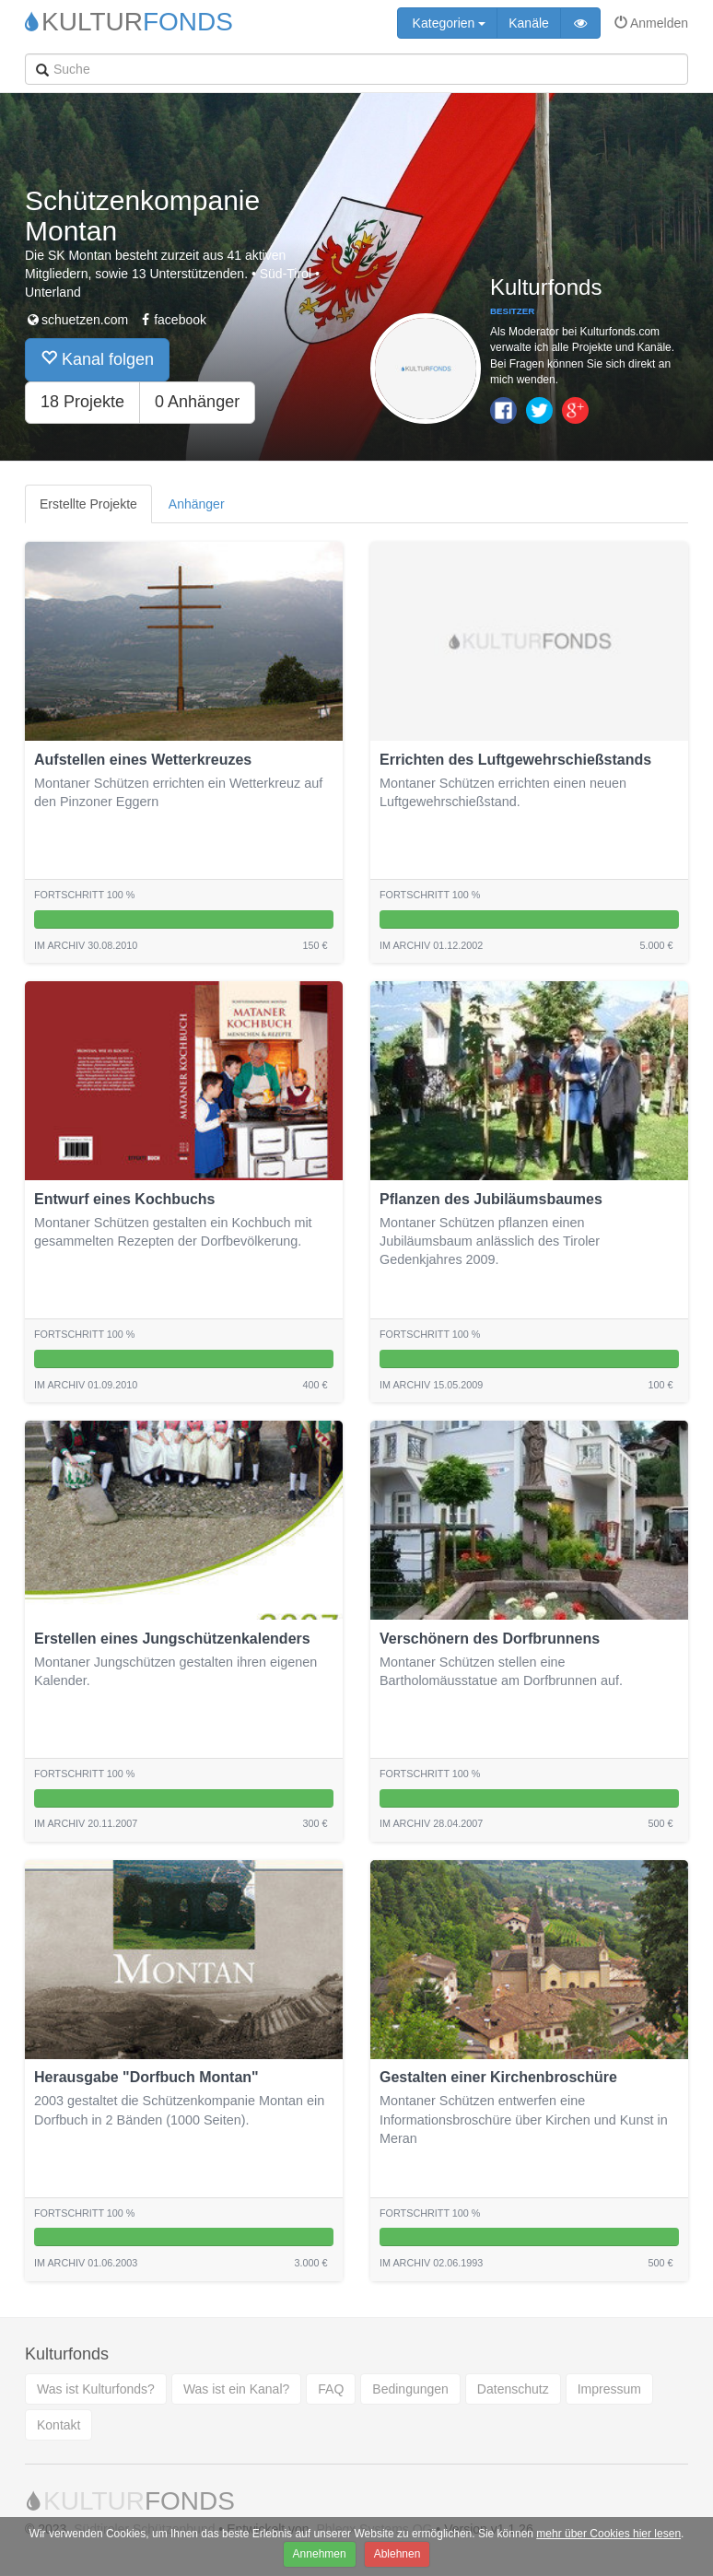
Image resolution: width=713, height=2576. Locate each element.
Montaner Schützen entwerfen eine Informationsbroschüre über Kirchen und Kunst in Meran (524, 2119)
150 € (314, 945)
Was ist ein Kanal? (236, 2389)
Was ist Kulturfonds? (96, 2389)
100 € (660, 1384)
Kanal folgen (97, 359)
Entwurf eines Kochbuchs (124, 1199)
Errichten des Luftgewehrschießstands (515, 759)
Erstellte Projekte (88, 504)
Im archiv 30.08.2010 (85, 945)
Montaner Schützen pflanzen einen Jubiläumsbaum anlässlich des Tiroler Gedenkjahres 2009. (490, 1241)
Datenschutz (513, 2389)
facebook (171, 319)
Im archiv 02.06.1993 (431, 2262)
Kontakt (58, 2425)
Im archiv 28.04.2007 (431, 1823)
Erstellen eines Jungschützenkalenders (172, 1638)
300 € (314, 1823)
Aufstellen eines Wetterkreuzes (142, 759)
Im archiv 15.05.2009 (431, 1384)
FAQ (331, 2389)
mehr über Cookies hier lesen (608, 2533)
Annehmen (319, 2553)
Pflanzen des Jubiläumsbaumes (491, 1199)
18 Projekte (82, 401)
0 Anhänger (197, 401)
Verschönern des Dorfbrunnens (490, 1638)
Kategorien (447, 23)
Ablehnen (397, 2553)
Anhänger (197, 504)
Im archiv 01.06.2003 (85, 2262)
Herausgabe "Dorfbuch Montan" (146, 2077)
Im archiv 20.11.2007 (85, 1823)
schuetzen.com (76, 319)
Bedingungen (410, 2389)
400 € (314, 1384)
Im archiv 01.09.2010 (85, 1384)
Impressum (609, 2389)
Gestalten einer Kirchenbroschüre (498, 2077)
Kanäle (528, 23)
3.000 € (310, 2262)
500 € (660, 1823)
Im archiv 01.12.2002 (431, 945)
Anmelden (651, 23)
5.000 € (655, 945)
